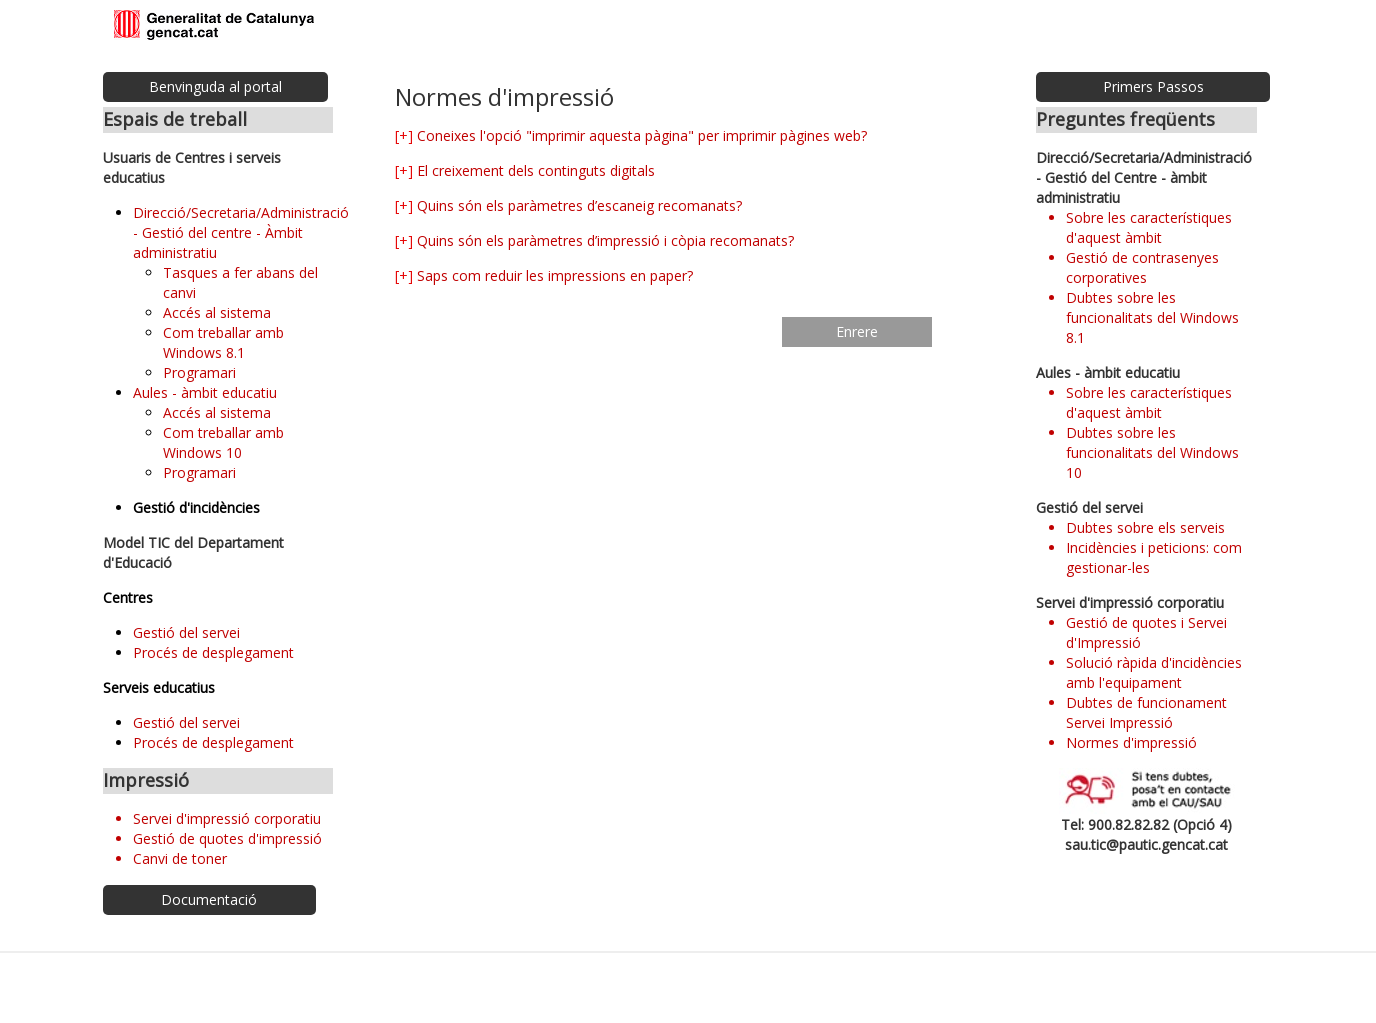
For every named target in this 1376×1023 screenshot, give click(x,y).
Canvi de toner (180, 858)
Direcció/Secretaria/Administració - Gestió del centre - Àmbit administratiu (241, 232)
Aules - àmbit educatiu (205, 392)
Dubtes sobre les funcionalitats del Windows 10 (1152, 452)
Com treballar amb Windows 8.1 (223, 342)
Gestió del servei (186, 632)
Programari (199, 372)
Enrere (857, 331)
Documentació (209, 899)
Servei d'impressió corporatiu (227, 818)
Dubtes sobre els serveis (1145, 527)
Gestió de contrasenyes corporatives (1142, 267)
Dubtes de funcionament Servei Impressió (1146, 712)
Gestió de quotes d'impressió (227, 838)
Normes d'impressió (1131, 742)
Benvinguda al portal (215, 86)
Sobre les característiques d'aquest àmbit (1149, 227)
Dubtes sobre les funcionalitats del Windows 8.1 (1152, 317)
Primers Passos (1153, 86)
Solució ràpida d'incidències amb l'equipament (1154, 672)
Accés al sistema (217, 312)
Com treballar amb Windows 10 (223, 442)
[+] (404, 135)
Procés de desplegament (213, 652)
